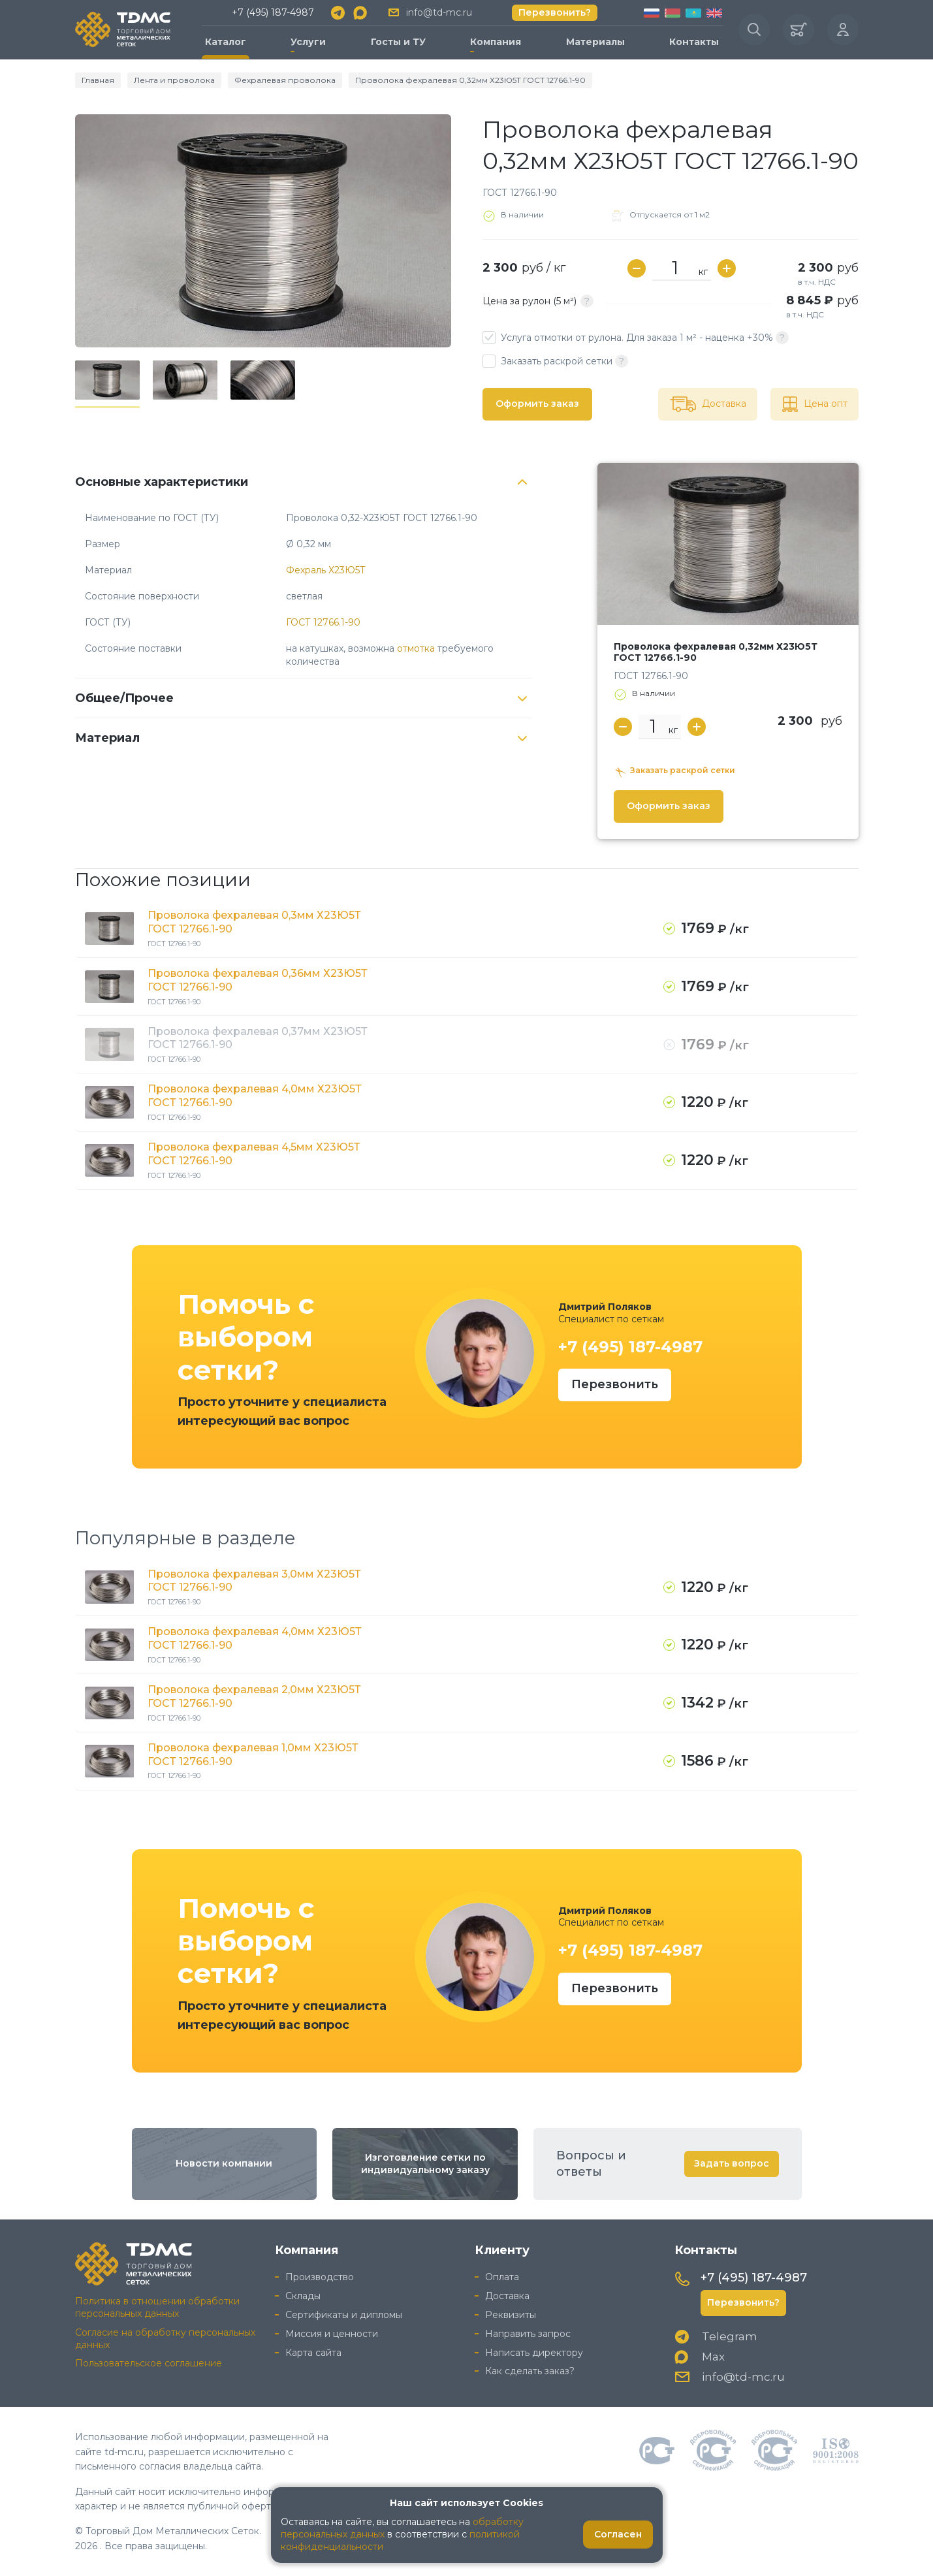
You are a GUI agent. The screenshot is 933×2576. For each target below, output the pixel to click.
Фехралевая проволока (285, 80)
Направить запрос (528, 2334)
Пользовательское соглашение (148, 2363)
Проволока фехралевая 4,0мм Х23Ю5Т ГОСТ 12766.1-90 (255, 1096)
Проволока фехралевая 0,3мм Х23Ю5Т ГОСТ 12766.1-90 (254, 922)
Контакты (694, 42)
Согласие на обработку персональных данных (165, 2339)
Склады (303, 2296)
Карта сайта (313, 2353)
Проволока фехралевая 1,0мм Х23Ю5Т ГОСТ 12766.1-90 (253, 1754)
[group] (263, 230)
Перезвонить (614, 1384)
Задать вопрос (731, 2163)
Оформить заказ (537, 403)
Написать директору (534, 2353)
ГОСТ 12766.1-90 (323, 622)
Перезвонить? (554, 12)
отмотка (416, 648)
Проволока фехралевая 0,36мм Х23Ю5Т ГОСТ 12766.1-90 (258, 980)
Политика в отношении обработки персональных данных (157, 2307)
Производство (319, 2277)
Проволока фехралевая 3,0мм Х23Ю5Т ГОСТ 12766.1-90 (254, 1581)
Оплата (502, 2277)
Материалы (595, 42)
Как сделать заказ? (530, 2371)
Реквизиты (510, 2315)
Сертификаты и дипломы (343, 2315)
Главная (98, 80)
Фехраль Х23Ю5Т (326, 570)
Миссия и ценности (331, 2334)
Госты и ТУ (398, 42)
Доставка (507, 2296)
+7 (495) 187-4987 (273, 12)
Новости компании (224, 2163)
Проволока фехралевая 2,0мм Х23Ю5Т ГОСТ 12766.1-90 (254, 1696)
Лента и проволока (174, 80)
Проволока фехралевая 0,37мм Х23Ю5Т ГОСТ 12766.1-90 (258, 1038)
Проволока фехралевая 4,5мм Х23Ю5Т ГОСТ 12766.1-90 (254, 1154)
